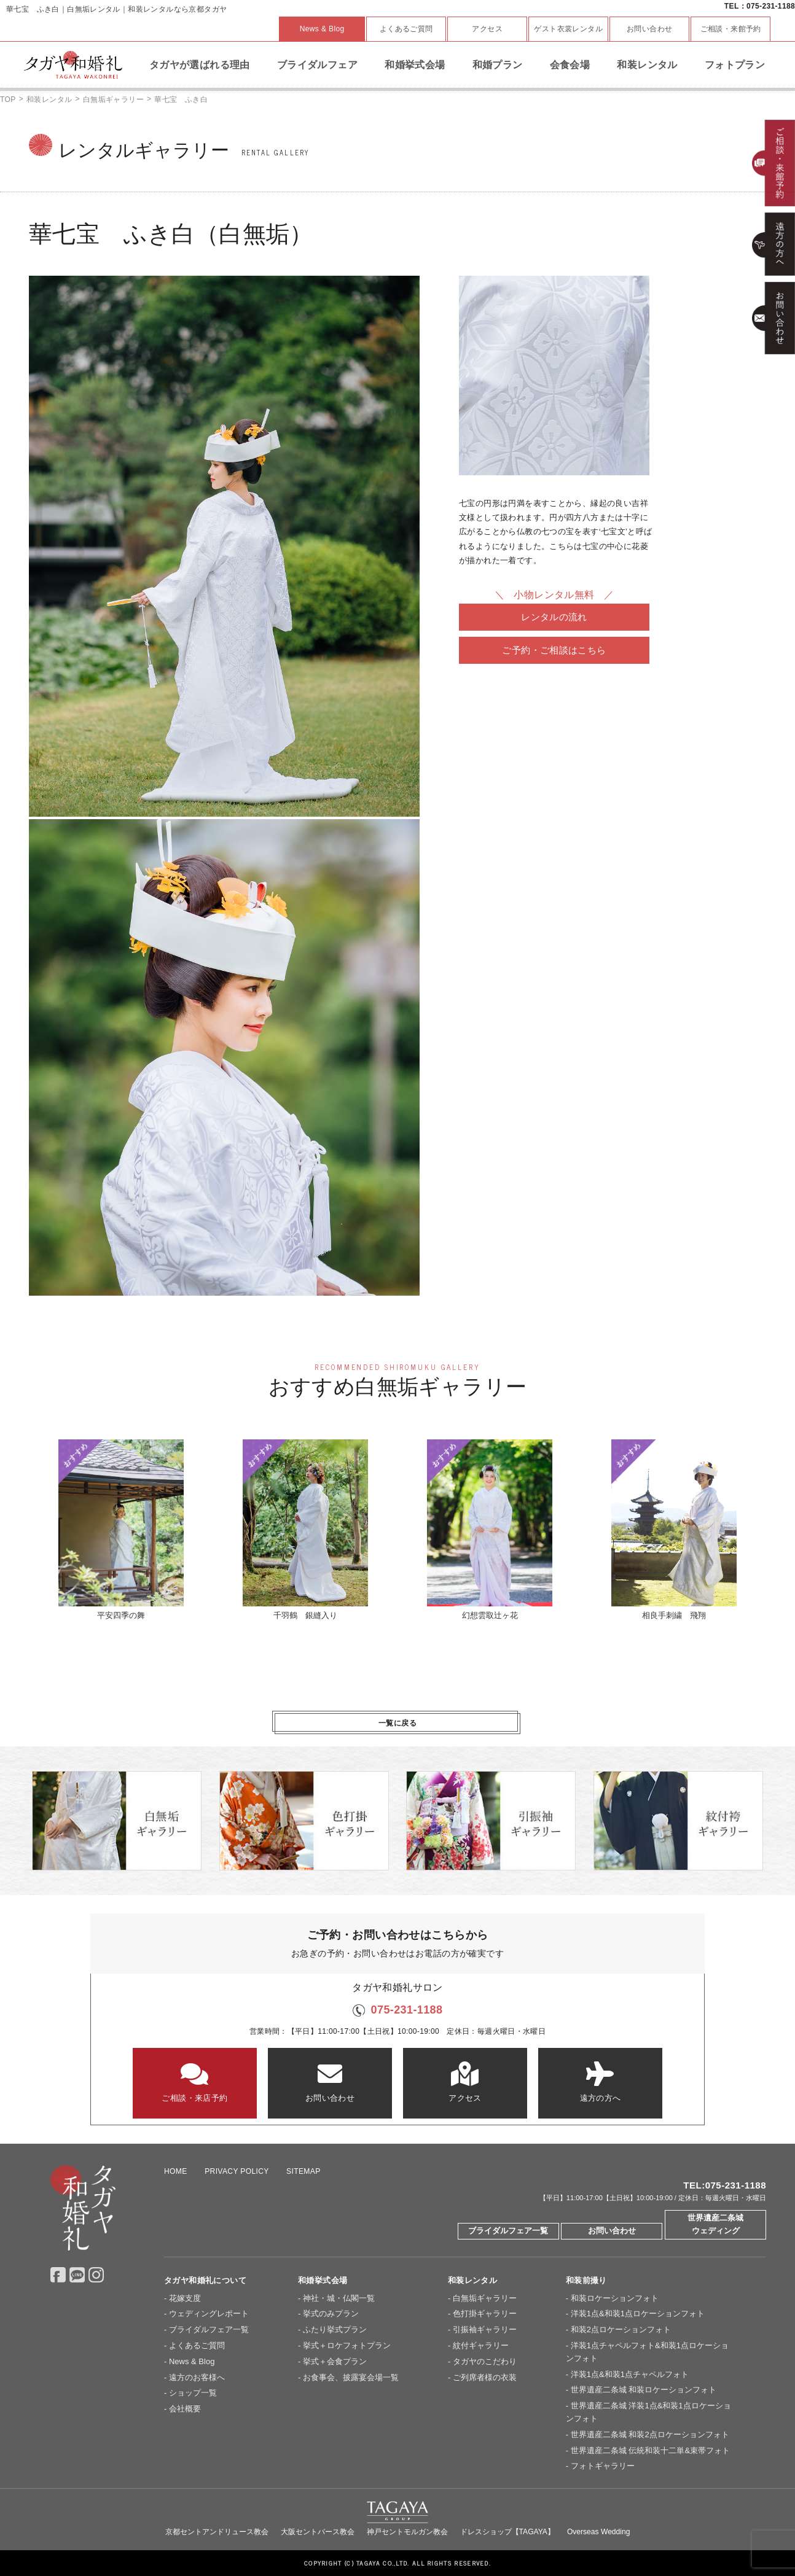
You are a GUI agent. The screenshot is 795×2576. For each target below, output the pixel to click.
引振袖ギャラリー (485, 2329)
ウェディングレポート (209, 2313)
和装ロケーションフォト (615, 2298)
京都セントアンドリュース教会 (216, 2531)
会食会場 (570, 65)
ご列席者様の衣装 (485, 2377)
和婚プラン (497, 65)
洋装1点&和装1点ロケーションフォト (638, 2313)
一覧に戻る (397, 1723)
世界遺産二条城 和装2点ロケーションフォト (650, 2434)
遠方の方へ (600, 2082)
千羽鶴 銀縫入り (305, 1529)
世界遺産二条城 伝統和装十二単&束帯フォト (650, 2450)
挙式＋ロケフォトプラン (347, 2345)
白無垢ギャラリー (113, 99)
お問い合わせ (649, 29)
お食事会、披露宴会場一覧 (351, 2377)
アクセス (487, 29)
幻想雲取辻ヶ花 (489, 1529)
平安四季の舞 (121, 1529)
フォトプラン (735, 65)
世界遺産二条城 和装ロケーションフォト (644, 2389)
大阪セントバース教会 (317, 2531)
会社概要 (185, 2408)
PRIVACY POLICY (236, 2171)
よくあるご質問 (406, 29)
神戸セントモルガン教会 (407, 2531)
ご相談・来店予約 (194, 2082)
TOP (8, 99)
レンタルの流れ (554, 617)
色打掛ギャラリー (485, 2313)
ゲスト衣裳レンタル (568, 29)
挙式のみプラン (331, 2313)
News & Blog (322, 29)
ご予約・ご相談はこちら (554, 650)
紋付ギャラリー (481, 2345)
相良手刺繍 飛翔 (674, 1529)
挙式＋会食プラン (335, 2361)
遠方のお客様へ (197, 2377)
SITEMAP (303, 2171)
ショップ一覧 (193, 2392)
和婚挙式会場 (415, 65)
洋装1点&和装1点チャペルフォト (630, 2374)
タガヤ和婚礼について (205, 2280)
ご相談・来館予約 (730, 29)
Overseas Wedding (598, 2531)
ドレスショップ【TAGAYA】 (507, 2531)
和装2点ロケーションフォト (621, 2329)
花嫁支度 (185, 2298)
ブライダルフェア (317, 65)
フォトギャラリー (603, 2465)
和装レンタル (647, 65)
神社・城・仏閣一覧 (339, 2298)
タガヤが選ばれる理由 (199, 65)
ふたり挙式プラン (335, 2329)
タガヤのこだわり (485, 2361)
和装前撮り (586, 2280)
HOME (175, 2171)
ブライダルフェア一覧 (508, 2230)
